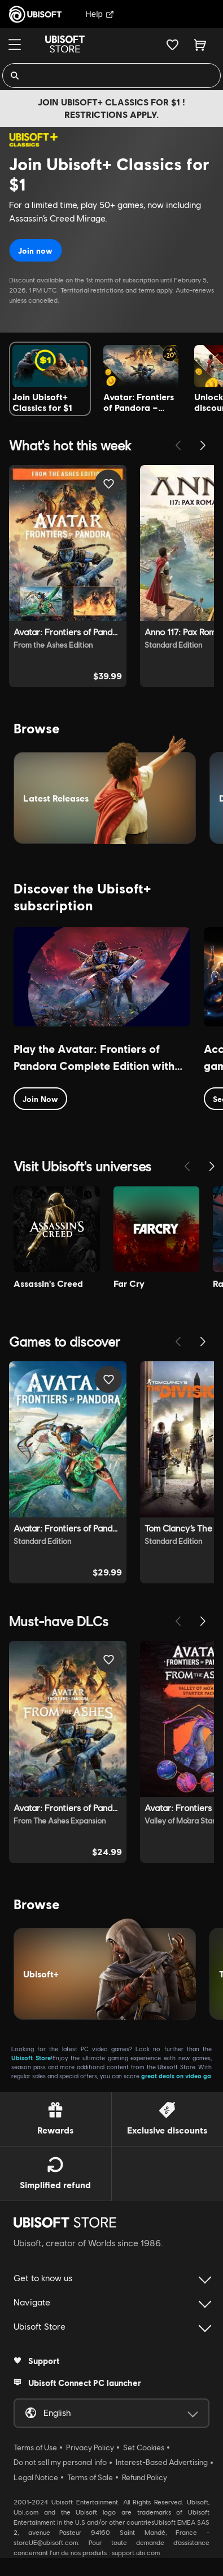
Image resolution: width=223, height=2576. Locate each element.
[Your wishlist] (172, 44)
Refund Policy (144, 2477)
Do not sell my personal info (60, 2462)
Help (99, 14)
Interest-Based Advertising (162, 2462)
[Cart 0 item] (200, 44)
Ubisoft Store (31, 2057)
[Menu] (15, 44)
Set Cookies (143, 2447)
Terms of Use (35, 2447)
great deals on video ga (176, 2075)
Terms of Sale (90, 2477)
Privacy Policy (90, 2447)
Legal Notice (36, 2477)
